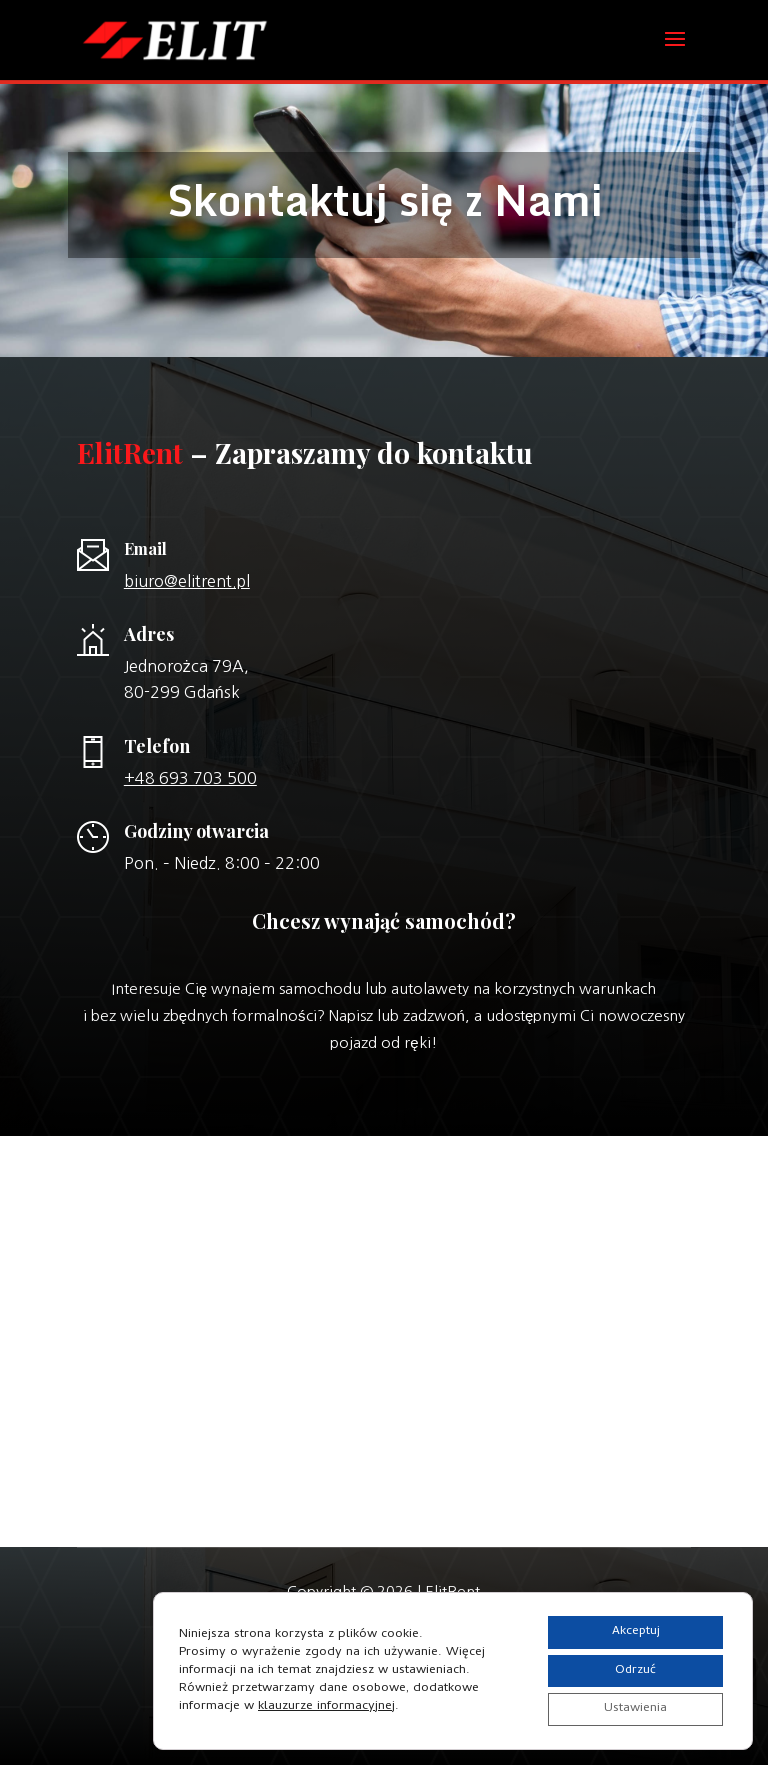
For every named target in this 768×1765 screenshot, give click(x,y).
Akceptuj (626, 1623)
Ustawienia (627, 1707)
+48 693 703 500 (190, 778)
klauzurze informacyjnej (326, 1701)
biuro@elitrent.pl (187, 581)
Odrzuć (627, 1665)
